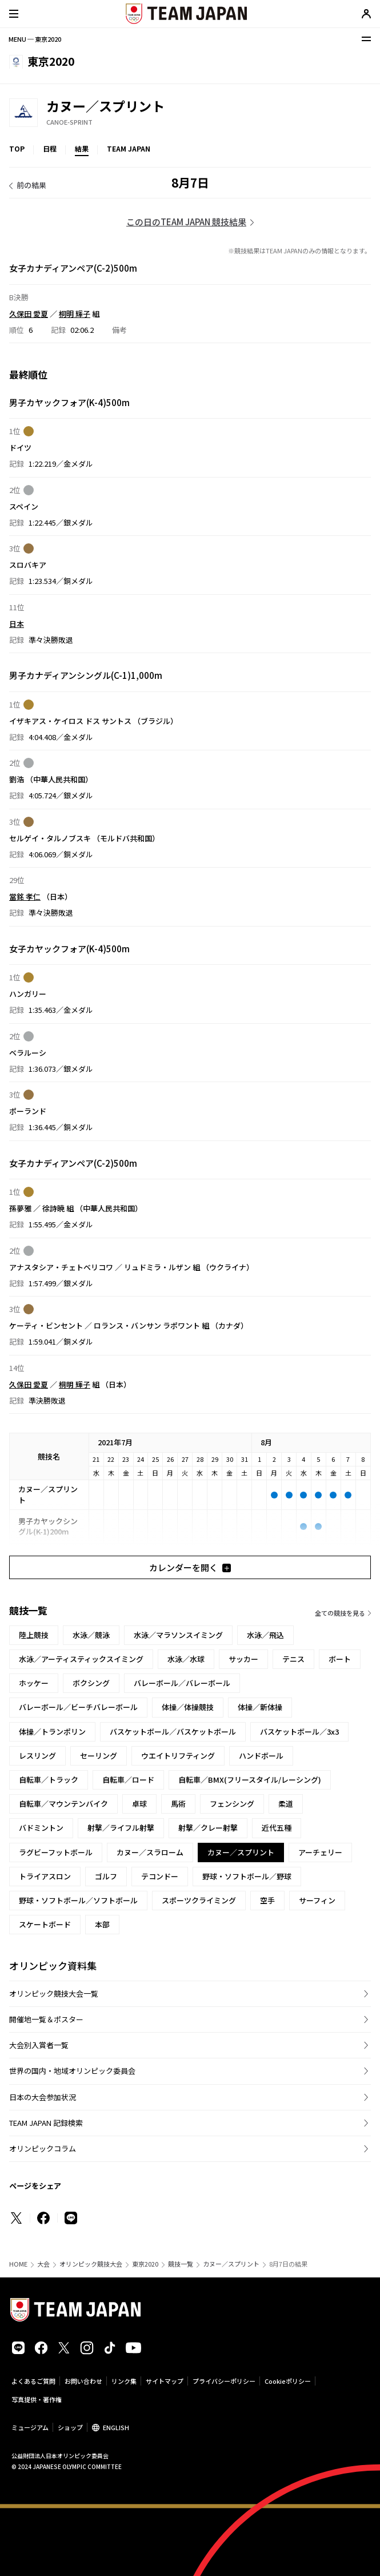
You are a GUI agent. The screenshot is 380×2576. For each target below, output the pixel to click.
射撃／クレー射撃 (208, 1827)
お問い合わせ (83, 2381)
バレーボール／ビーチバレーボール (78, 1707)
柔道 (285, 1803)
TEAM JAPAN (128, 148)
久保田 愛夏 (28, 313)
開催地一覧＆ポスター (46, 2019)
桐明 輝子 (74, 313)
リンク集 (124, 2381)
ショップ (70, 2427)
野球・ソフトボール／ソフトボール (78, 1900)
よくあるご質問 (33, 2381)
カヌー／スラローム (150, 1852)
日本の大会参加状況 (42, 2097)
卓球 (139, 1803)
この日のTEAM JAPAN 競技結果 (186, 222)
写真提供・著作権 (36, 2399)
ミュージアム (30, 2427)
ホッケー (34, 1682)
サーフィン (317, 1900)
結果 (82, 148)
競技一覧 (180, 2264)
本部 (102, 1924)
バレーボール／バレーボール (182, 1682)
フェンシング (232, 1803)
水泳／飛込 (265, 1634)
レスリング (37, 1755)
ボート (340, 1658)
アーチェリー (320, 1852)
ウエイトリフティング (178, 1755)
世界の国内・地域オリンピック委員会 (72, 2070)
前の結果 (31, 185)
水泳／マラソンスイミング (178, 1634)
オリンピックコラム (42, 2148)
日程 (50, 148)
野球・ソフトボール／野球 (246, 1876)
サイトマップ (164, 2381)
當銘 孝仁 (25, 896)
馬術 (178, 1803)
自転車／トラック (48, 1779)
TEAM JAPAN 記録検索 (46, 2122)
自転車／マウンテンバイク (63, 1803)
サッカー (243, 1658)
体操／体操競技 (188, 1707)
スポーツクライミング (199, 1900)
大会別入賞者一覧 (39, 2045)
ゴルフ (106, 1876)
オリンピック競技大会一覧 (53, 1993)
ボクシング (91, 1682)
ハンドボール (261, 1755)
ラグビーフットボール (56, 1852)
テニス (293, 1658)
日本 (16, 623)
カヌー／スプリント (231, 2264)
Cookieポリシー (288, 2381)
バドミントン (41, 1827)
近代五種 (276, 1827)
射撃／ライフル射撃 (120, 1827)
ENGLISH (116, 2427)
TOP (17, 148)
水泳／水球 (186, 1658)
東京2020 (145, 2264)
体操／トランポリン (52, 1731)
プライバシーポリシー (224, 2381)
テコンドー (159, 1876)
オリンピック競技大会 (90, 2264)
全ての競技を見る (340, 1612)
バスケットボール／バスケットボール (173, 1731)
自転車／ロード (128, 1779)
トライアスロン (45, 1876)
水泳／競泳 (91, 1634)
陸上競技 (34, 1634)
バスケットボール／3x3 (299, 1731)
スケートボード (45, 1924)
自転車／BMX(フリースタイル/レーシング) (249, 1779)
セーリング (98, 1755)
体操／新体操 (260, 1707)
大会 (43, 2264)
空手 (267, 1900)
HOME (18, 2264)
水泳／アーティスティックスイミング (81, 1658)
